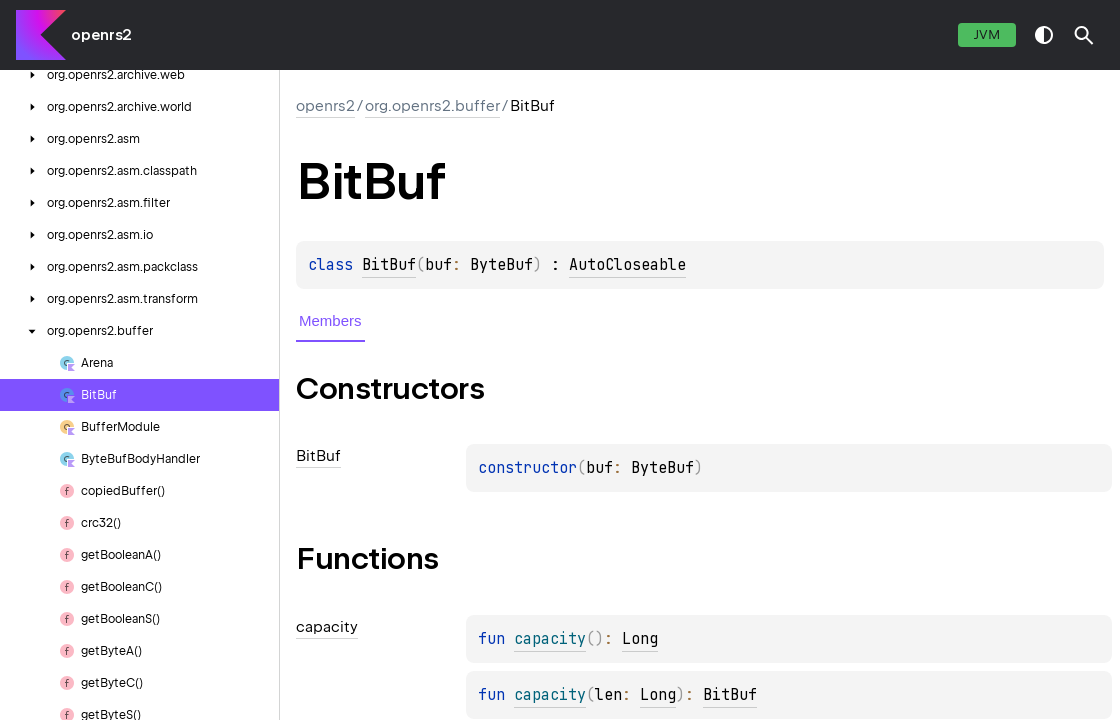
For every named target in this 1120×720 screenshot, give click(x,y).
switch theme (1044, 35)
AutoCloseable (627, 265)
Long (640, 639)
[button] (1084, 35)
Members (330, 320)
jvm (987, 34)
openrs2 (101, 35)
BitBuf (389, 265)
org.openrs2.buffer (432, 106)
